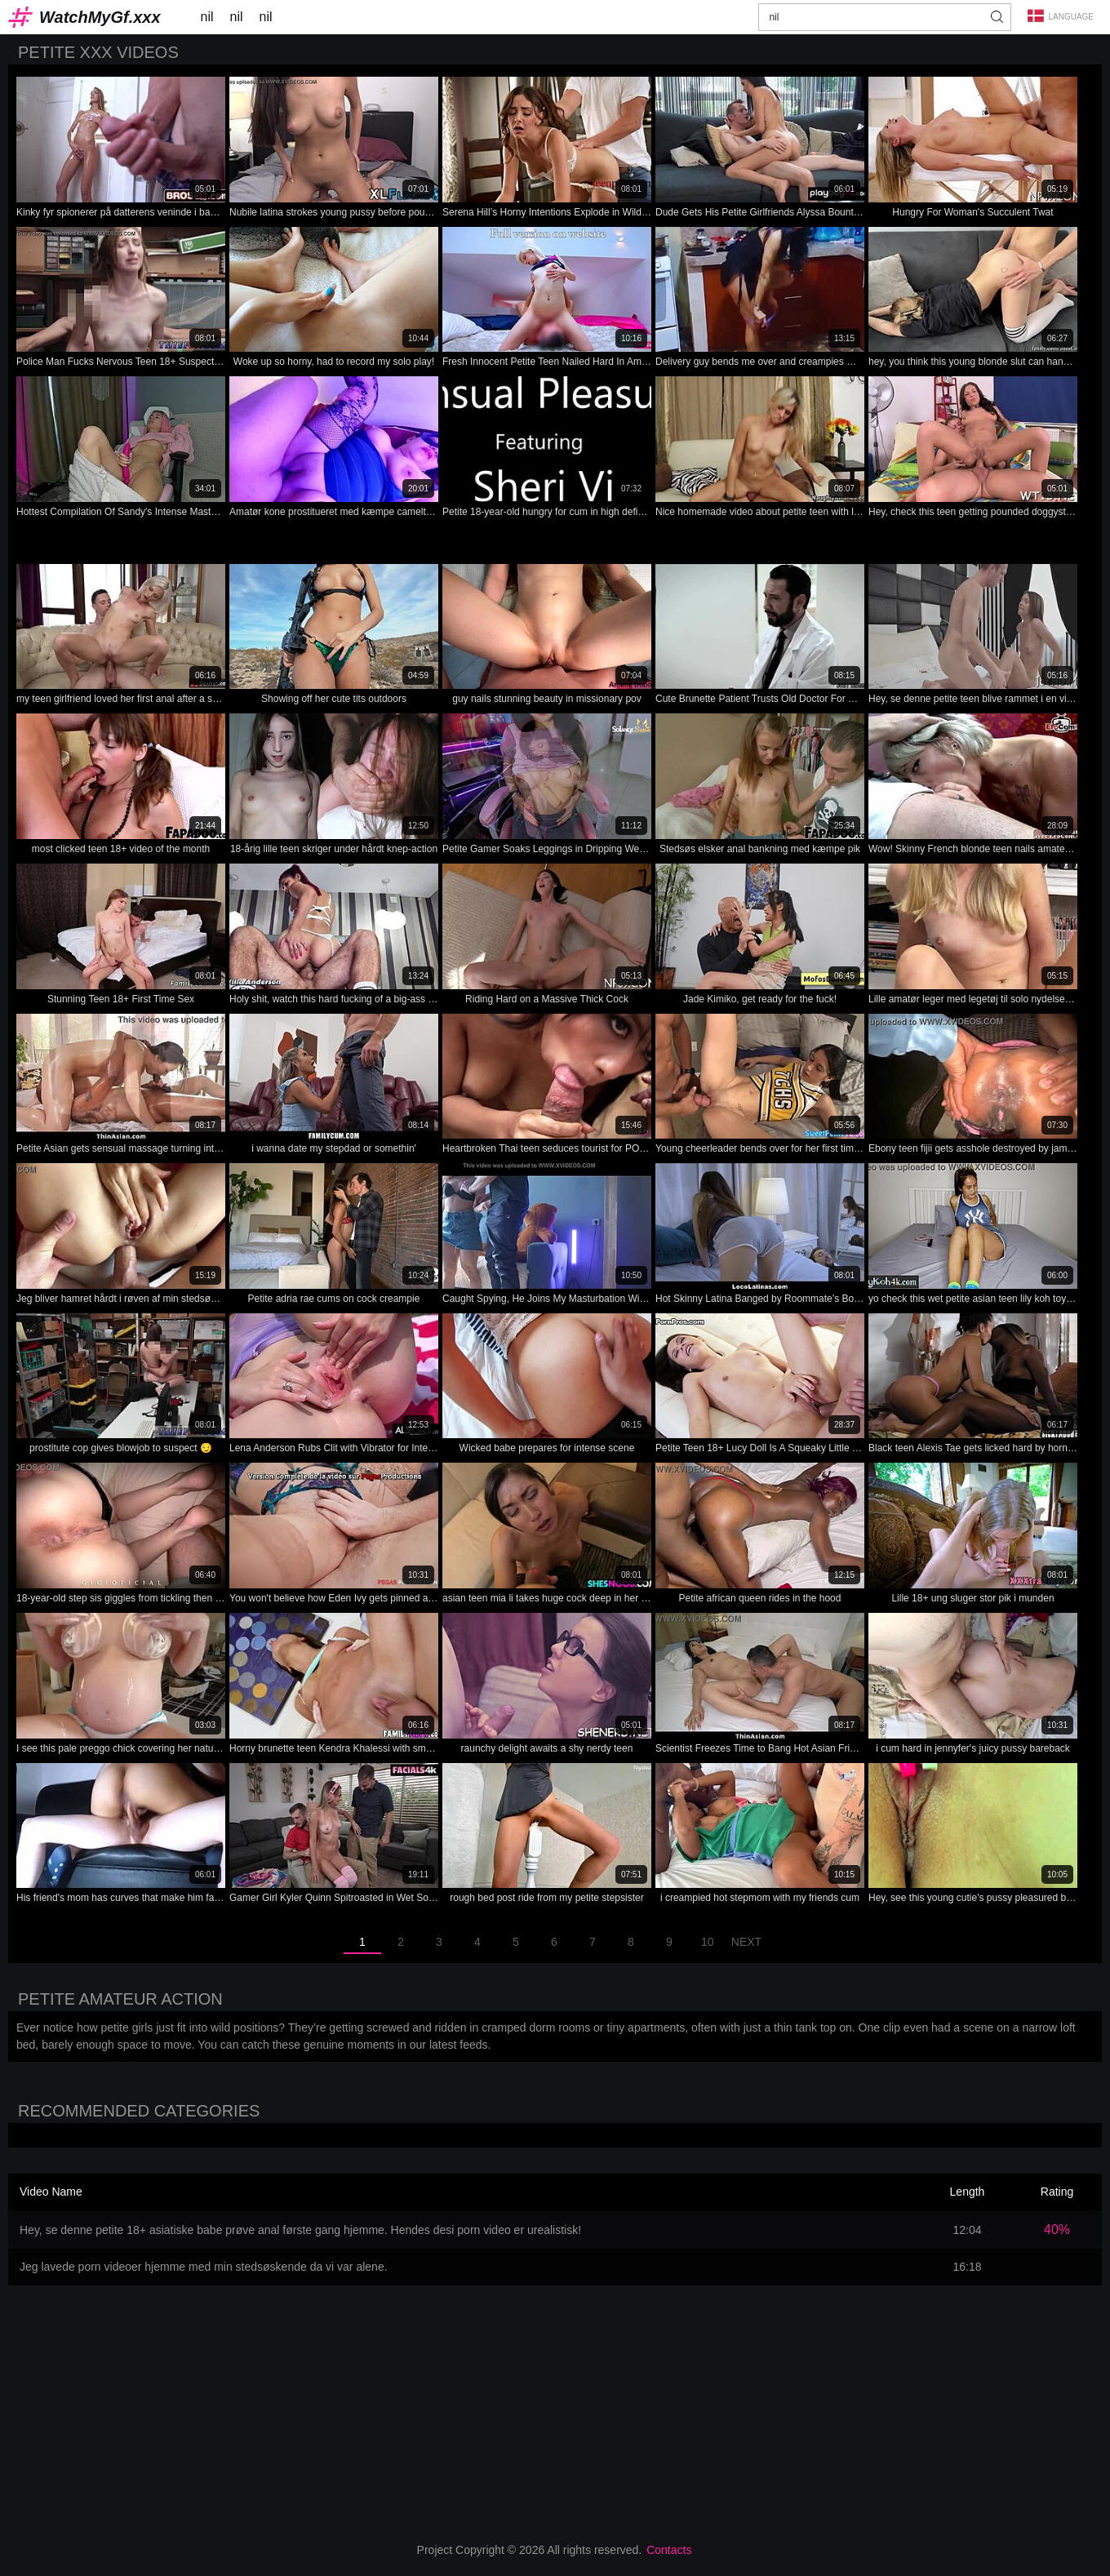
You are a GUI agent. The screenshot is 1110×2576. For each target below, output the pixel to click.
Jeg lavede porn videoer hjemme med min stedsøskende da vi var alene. (204, 2266)
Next (746, 1941)
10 (707, 1941)
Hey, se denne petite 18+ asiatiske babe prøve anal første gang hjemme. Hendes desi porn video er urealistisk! (300, 2229)
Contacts (668, 2549)
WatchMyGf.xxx (100, 17)
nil (207, 17)
